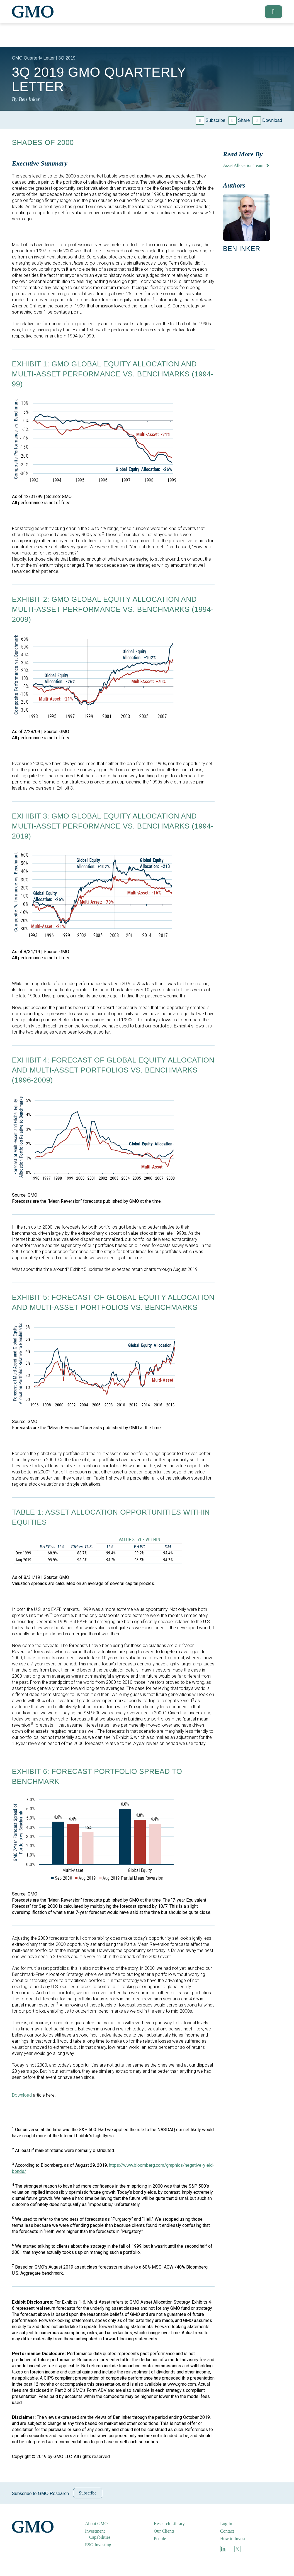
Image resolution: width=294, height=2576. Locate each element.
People (160, 2538)
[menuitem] (103, 2524)
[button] (272, 11)
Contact (227, 2531)
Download (272, 120)
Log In (226, 2523)
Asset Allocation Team (243, 165)
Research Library (169, 2523)
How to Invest (233, 2538)
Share (244, 120)
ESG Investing (98, 2544)
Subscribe (215, 120)
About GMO (96, 2523)
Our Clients (164, 2531)
